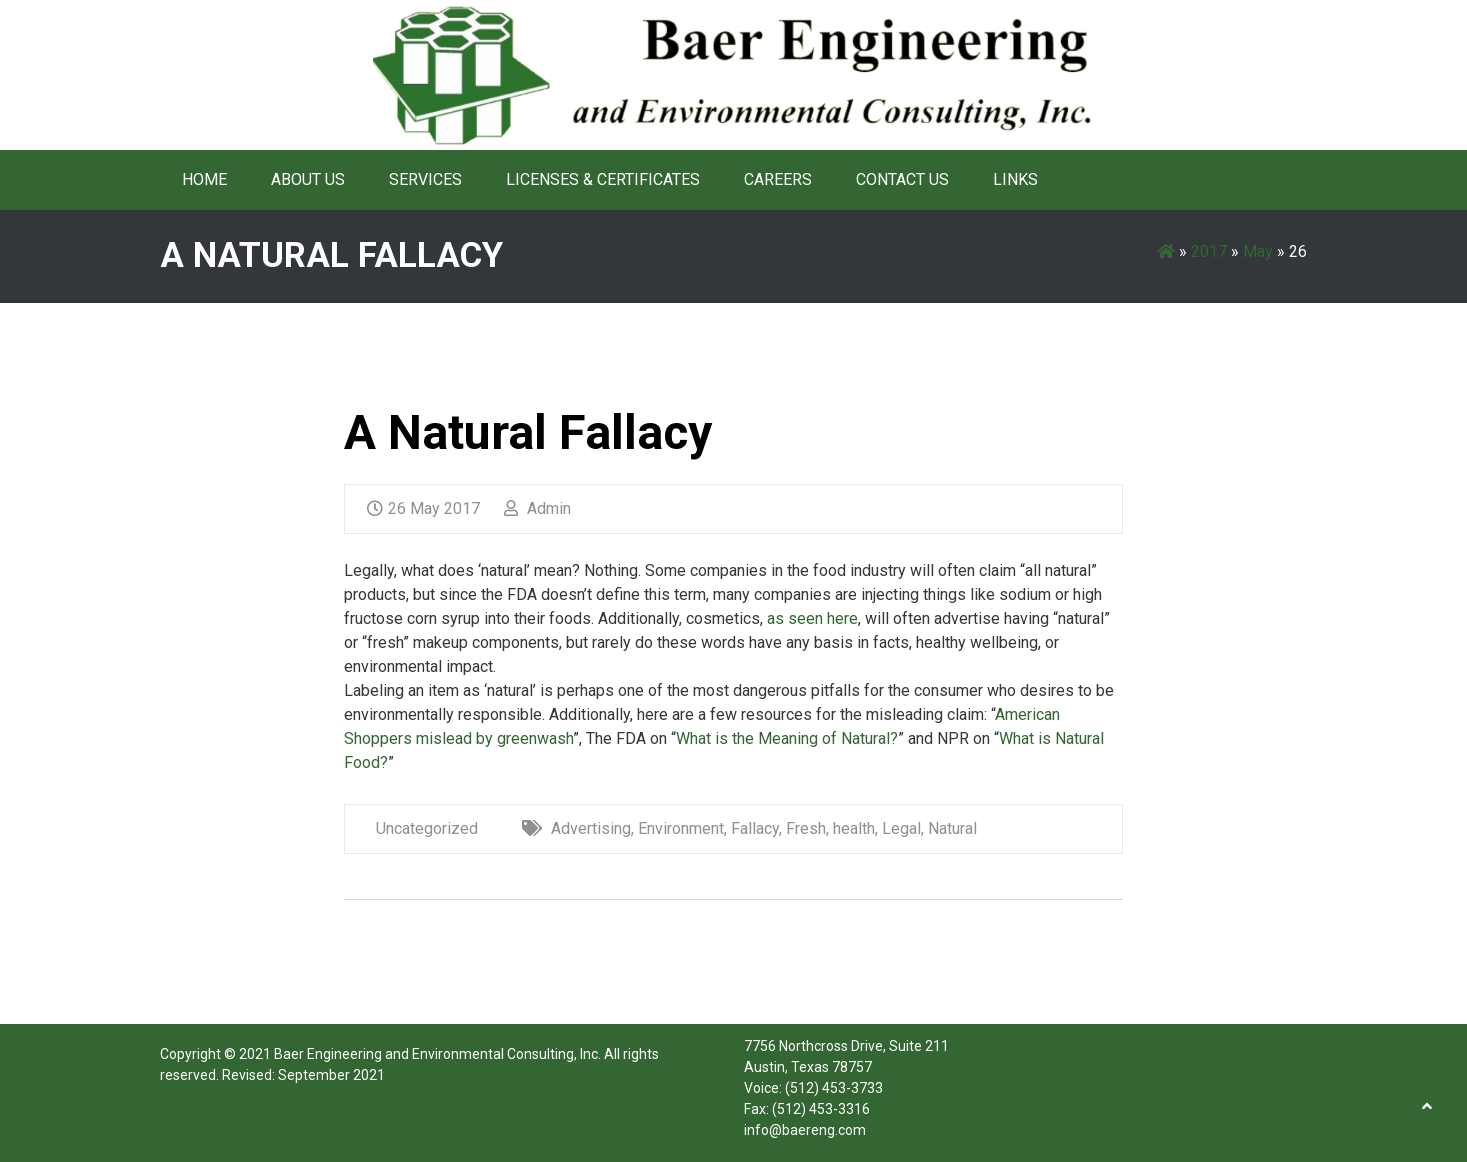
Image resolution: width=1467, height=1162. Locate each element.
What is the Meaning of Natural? (787, 738)
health (854, 828)
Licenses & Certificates (603, 179)
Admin (537, 508)
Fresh (806, 828)
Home (204, 179)
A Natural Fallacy (528, 432)
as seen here (812, 618)
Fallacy (755, 828)
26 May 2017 (423, 508)
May (1258, 251)
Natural (952, 828)
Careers (778, 179)
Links (1015, 179)
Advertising (591, 828)
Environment (681, 828)
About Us (308, 179)
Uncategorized (427, 828)
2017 (1209, 251)
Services (425, 179)
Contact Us (902, 179)
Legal (901, 828)
